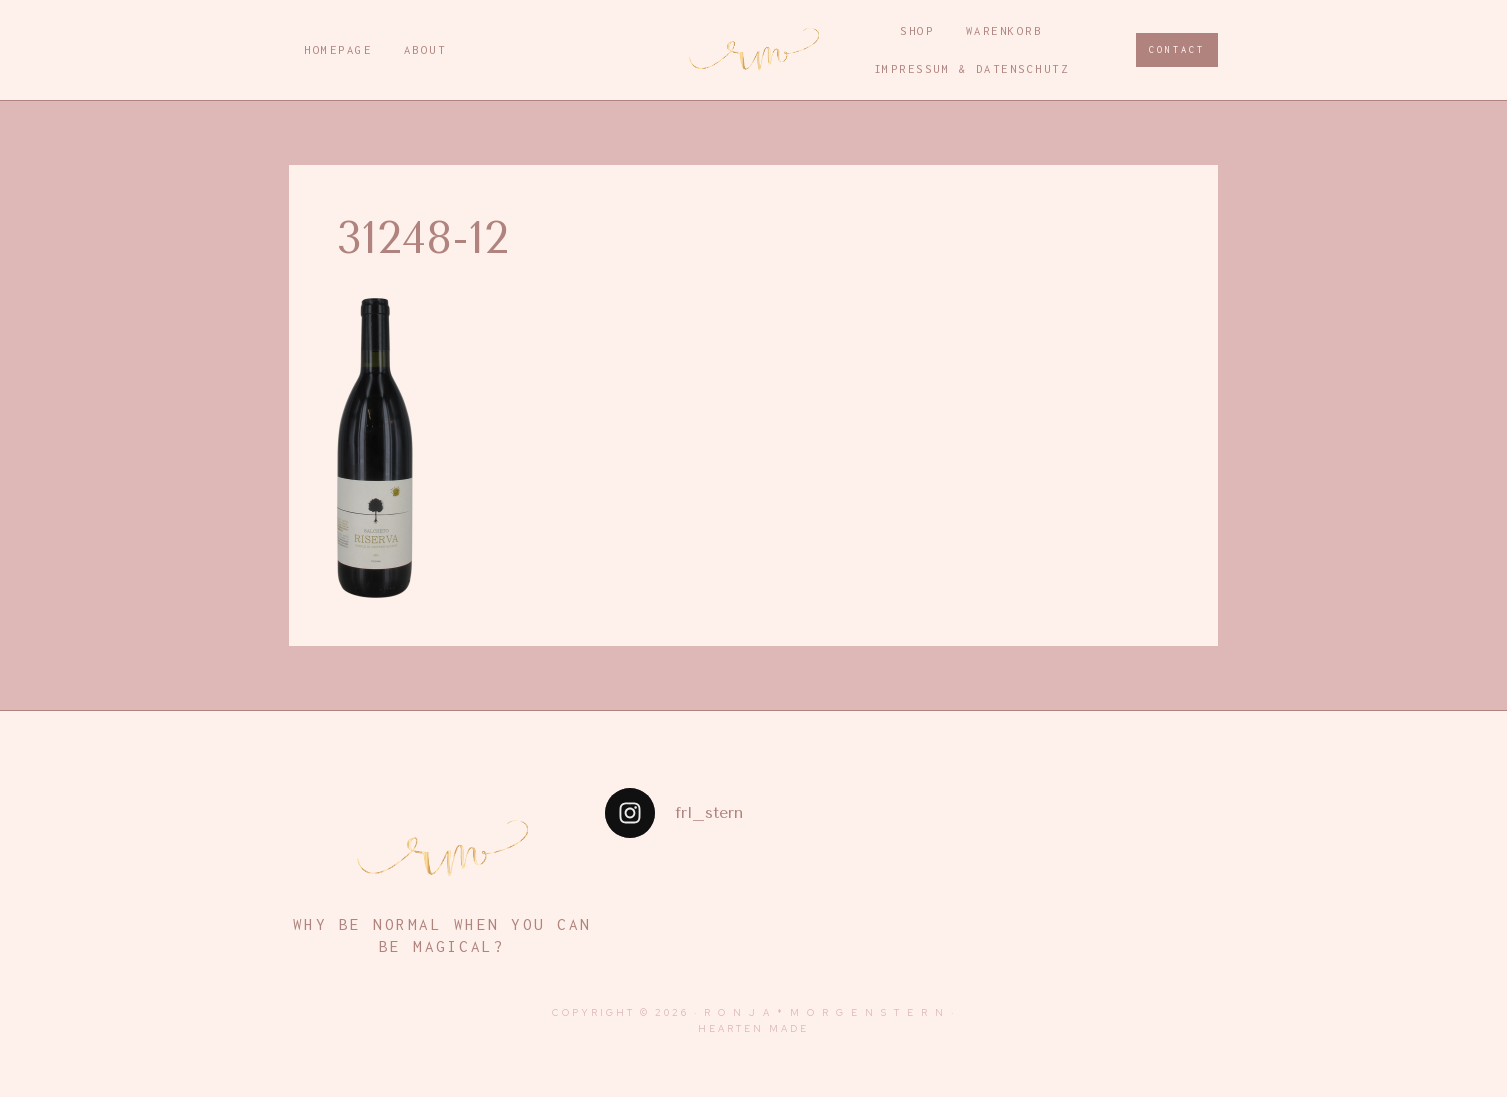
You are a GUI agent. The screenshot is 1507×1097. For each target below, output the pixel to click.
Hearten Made (753, 1028)
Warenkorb (1004, 30)
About (425, 49)
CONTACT (1177, 49)
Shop (917, 30)
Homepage (338, 49)
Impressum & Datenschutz (972, 68)
